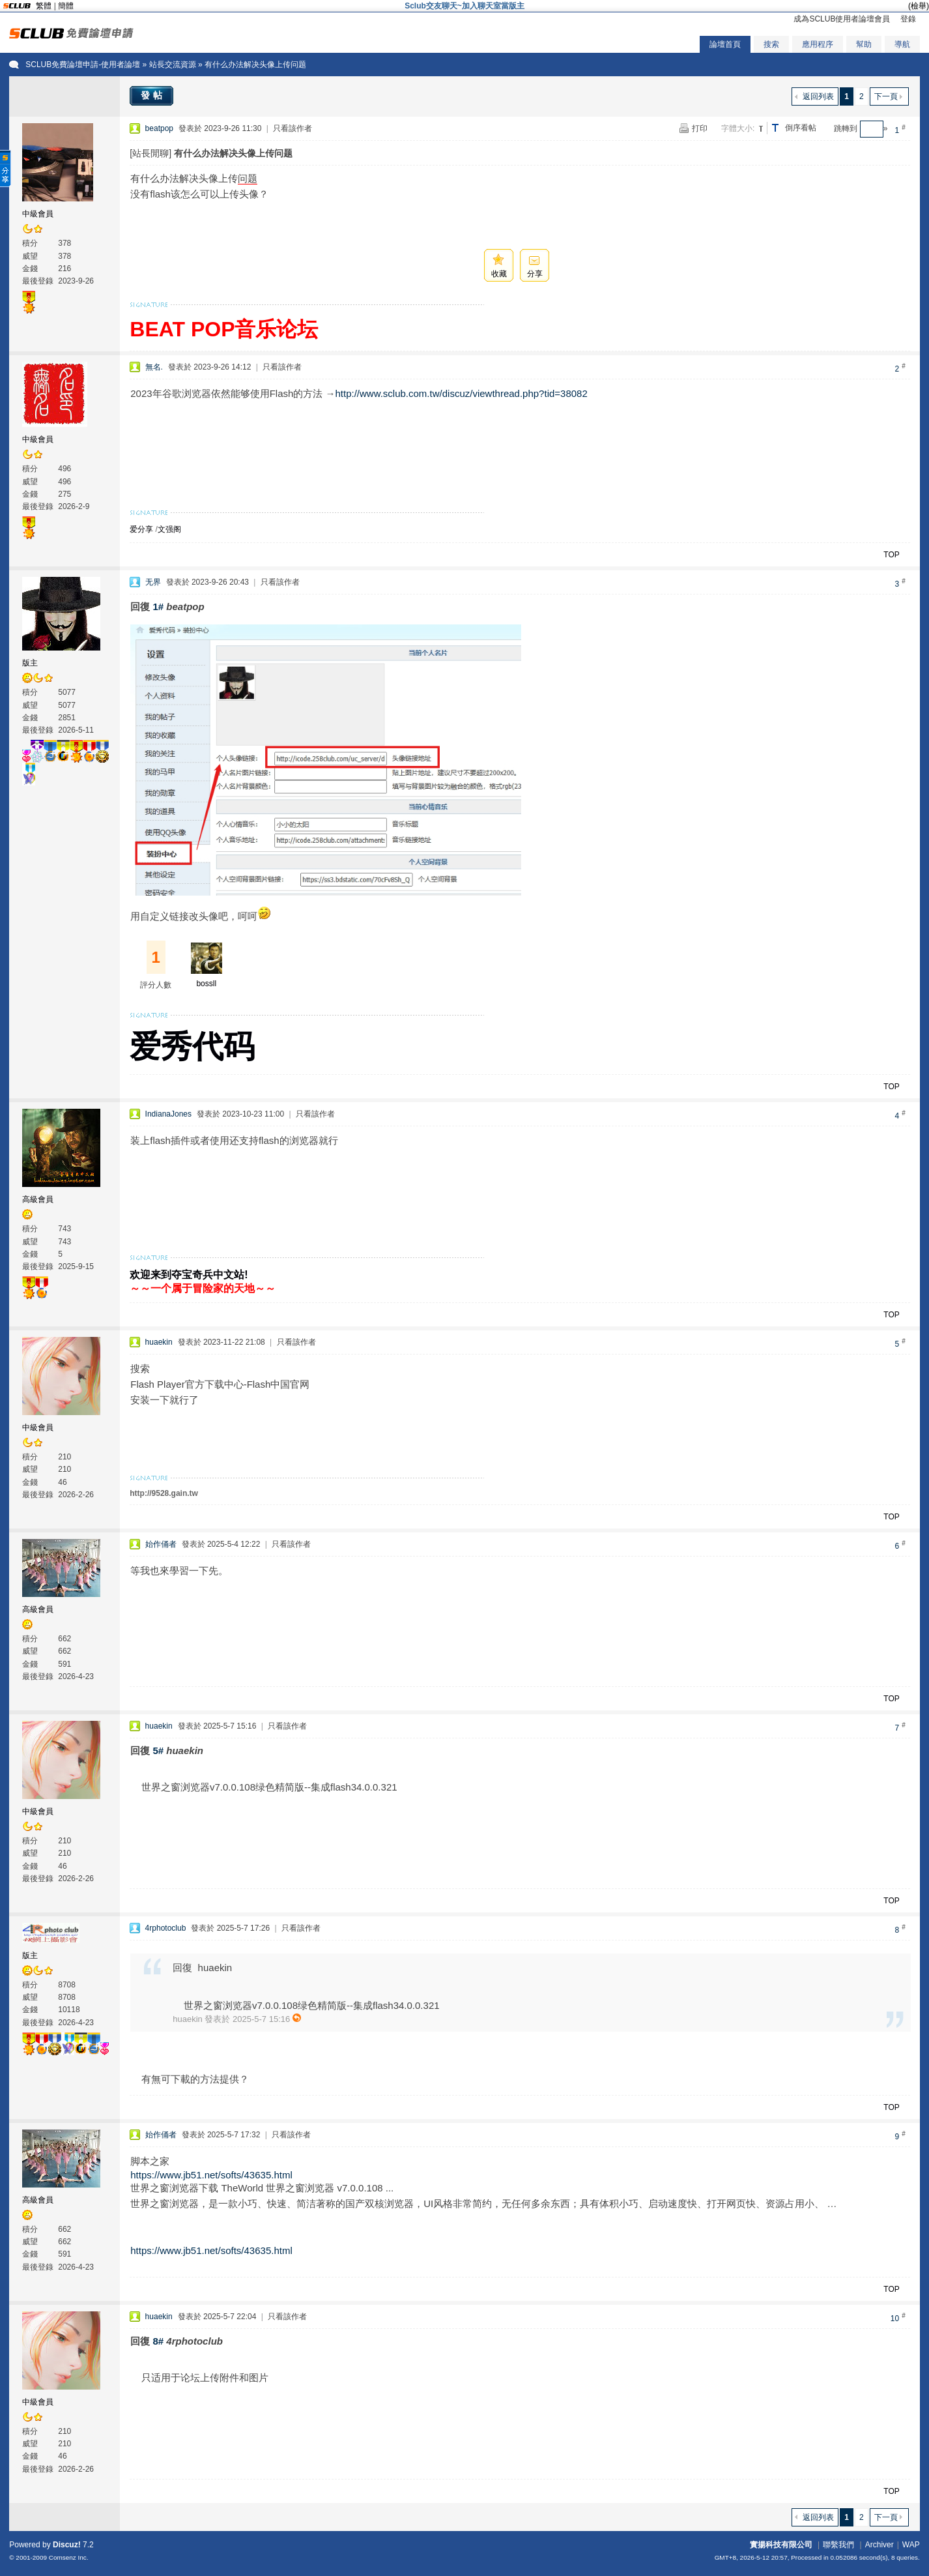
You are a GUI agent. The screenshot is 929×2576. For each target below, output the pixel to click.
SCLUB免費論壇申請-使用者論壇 (82, 64)
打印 (699, 128)
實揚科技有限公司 (781, 2544)
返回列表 (818, 96)
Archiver (879, 2544)
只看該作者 (292, 128)
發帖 (153, 95)
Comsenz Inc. (69, 2557)
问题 (247, 178)
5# (158, 1750)
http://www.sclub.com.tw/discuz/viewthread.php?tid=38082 (461, 393)
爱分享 (141, 529)
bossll (206, 983)
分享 (535, 273)
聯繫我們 (838, 2544)
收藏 (499, 273)
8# (158, 2341)
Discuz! (67, 2544)
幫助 (864, 44)
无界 (153, 582)
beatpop (159, 128)
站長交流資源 (172, 64)
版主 (30, 662)
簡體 (66, 5)
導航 (902, 44)
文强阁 (169, 529)
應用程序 (817, 44)
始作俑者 (161, 1544)
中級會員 (37, 213)
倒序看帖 (800, 127)
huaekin (159, 1342)
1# (158, 606)
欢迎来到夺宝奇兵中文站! (189, 1274)
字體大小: (737, 128)
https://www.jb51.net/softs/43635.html (211, 2174)
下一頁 (886, 96)
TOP (891, 554)
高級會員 (37, 1199)
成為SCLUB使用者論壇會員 (841, 18)
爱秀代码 (192, 1046)
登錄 (908, 18)
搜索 (771, 44)
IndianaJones (168, 1114)
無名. (154, 367)
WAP (911, 2544)
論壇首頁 (725, 44)
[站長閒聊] (150, 153)
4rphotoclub (165, 1928)
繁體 (43, 5)
